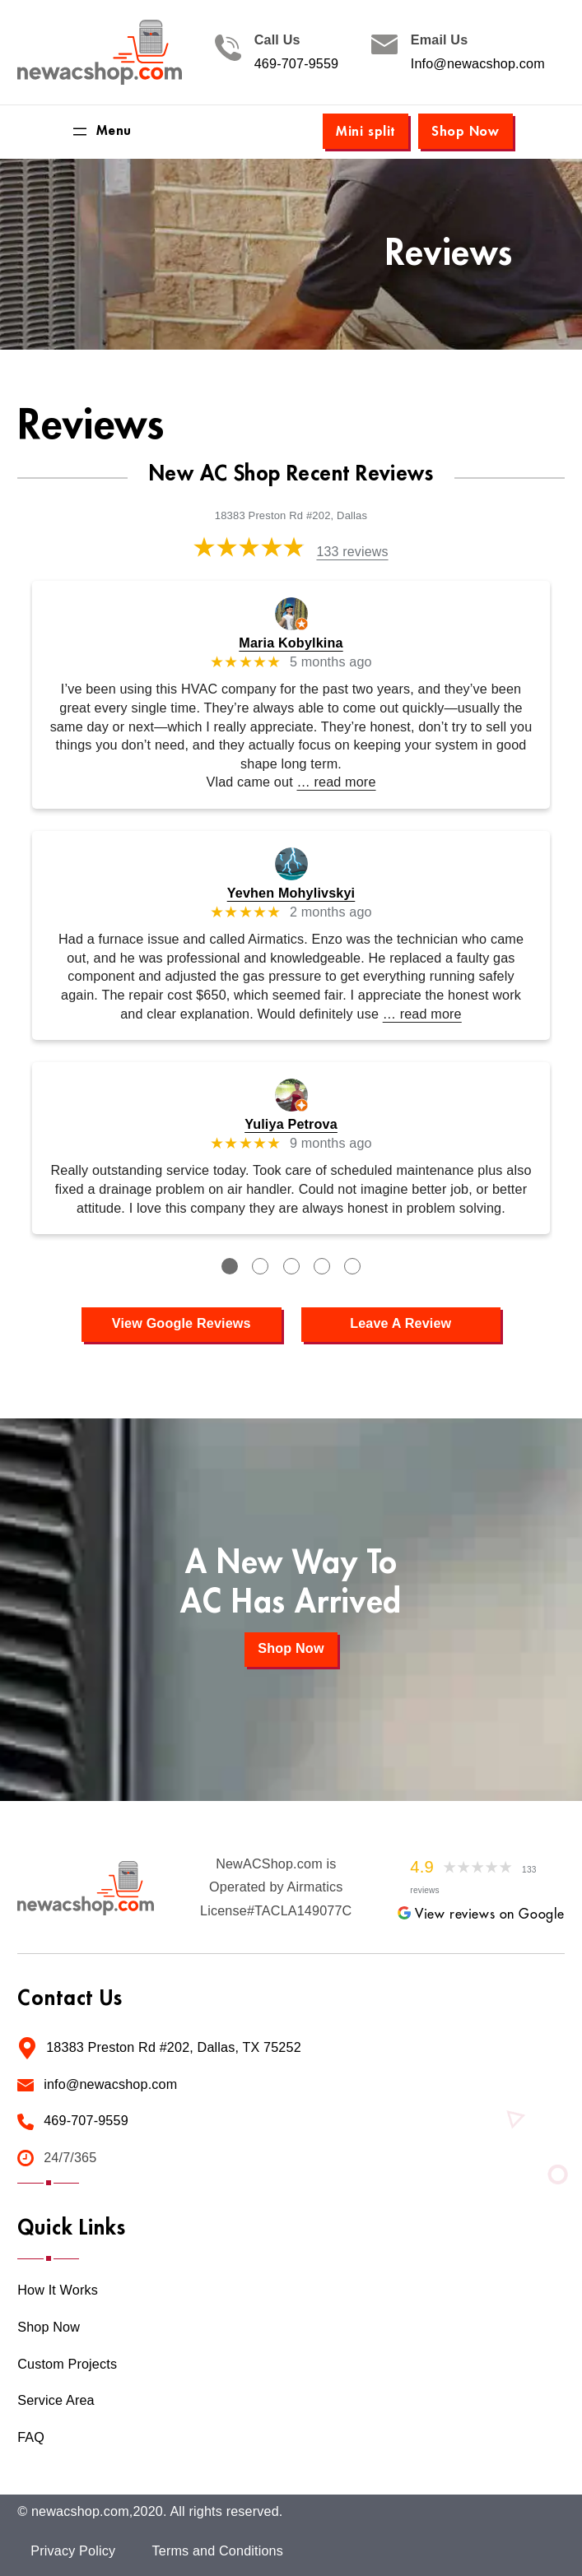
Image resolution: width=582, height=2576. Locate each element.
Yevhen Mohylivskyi (291, 893)
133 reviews (352, 551)
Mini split (365, 131)
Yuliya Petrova (291, 1124)
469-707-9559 (296, 64)
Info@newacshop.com (478, 64)
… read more (335, 782)
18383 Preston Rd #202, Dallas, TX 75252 (173, 2047)
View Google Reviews (181, 1323)
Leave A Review (400, 1323)
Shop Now (465, 131)
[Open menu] (101, 132)
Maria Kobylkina (290, 643)
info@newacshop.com (110, 2084)
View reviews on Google (481, 1914)
